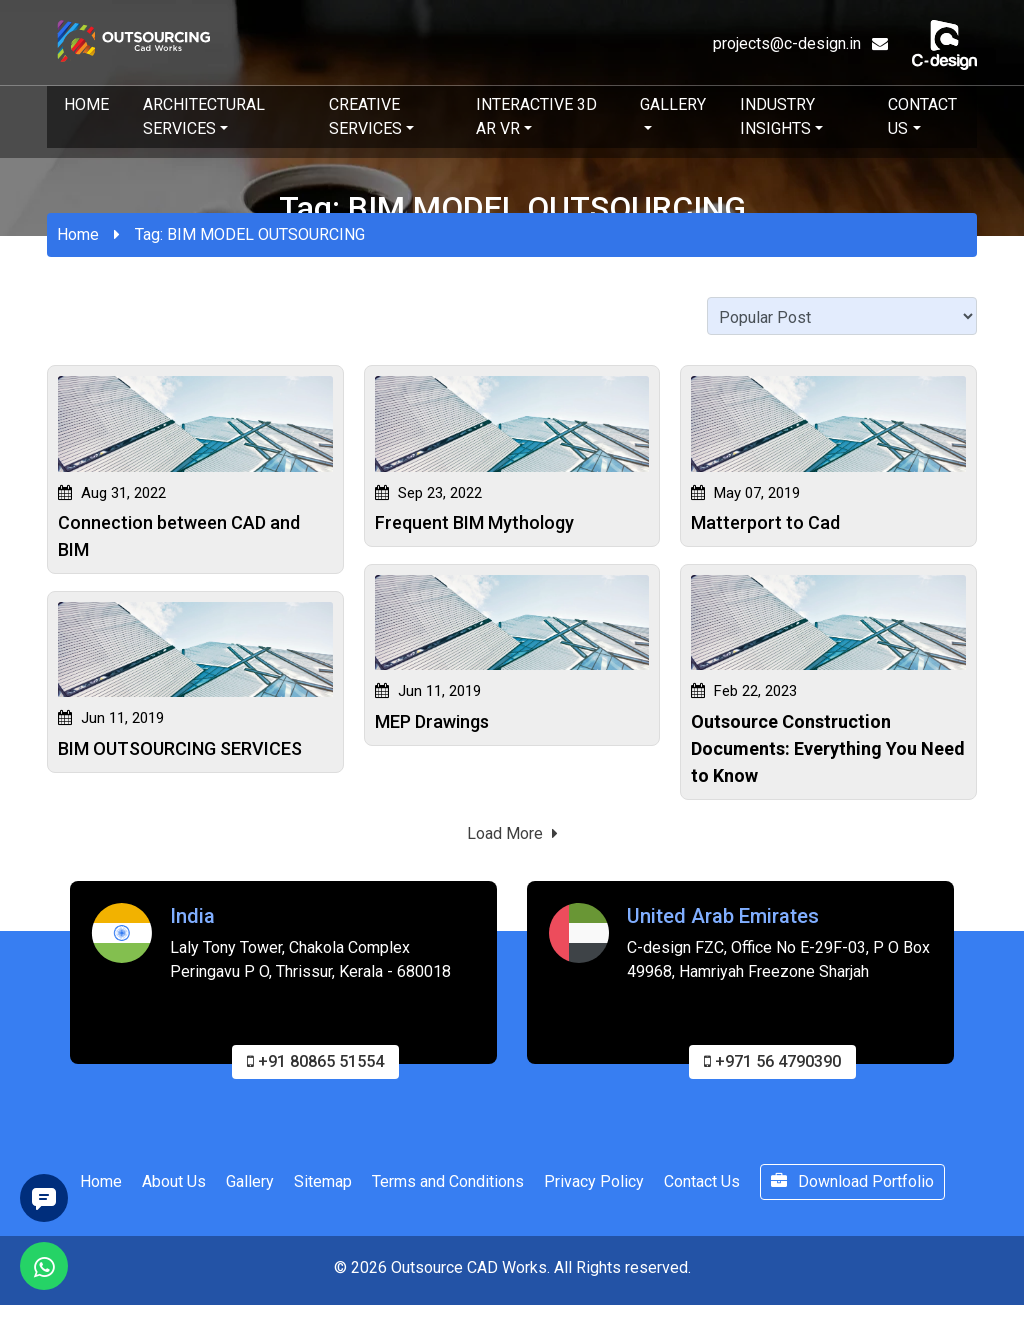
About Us (174, 1183)
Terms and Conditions (448, 1183)
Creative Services (365, 116)
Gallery (673, 104)
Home (86, 104)
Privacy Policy (594, 1183)
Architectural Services (204, 116)
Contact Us (922, 116)
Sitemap (323, 1183)
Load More (512, 833)
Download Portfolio (852, 1183)
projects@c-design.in (800, 43)
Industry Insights (777, 116)
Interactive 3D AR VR (536, 116)
